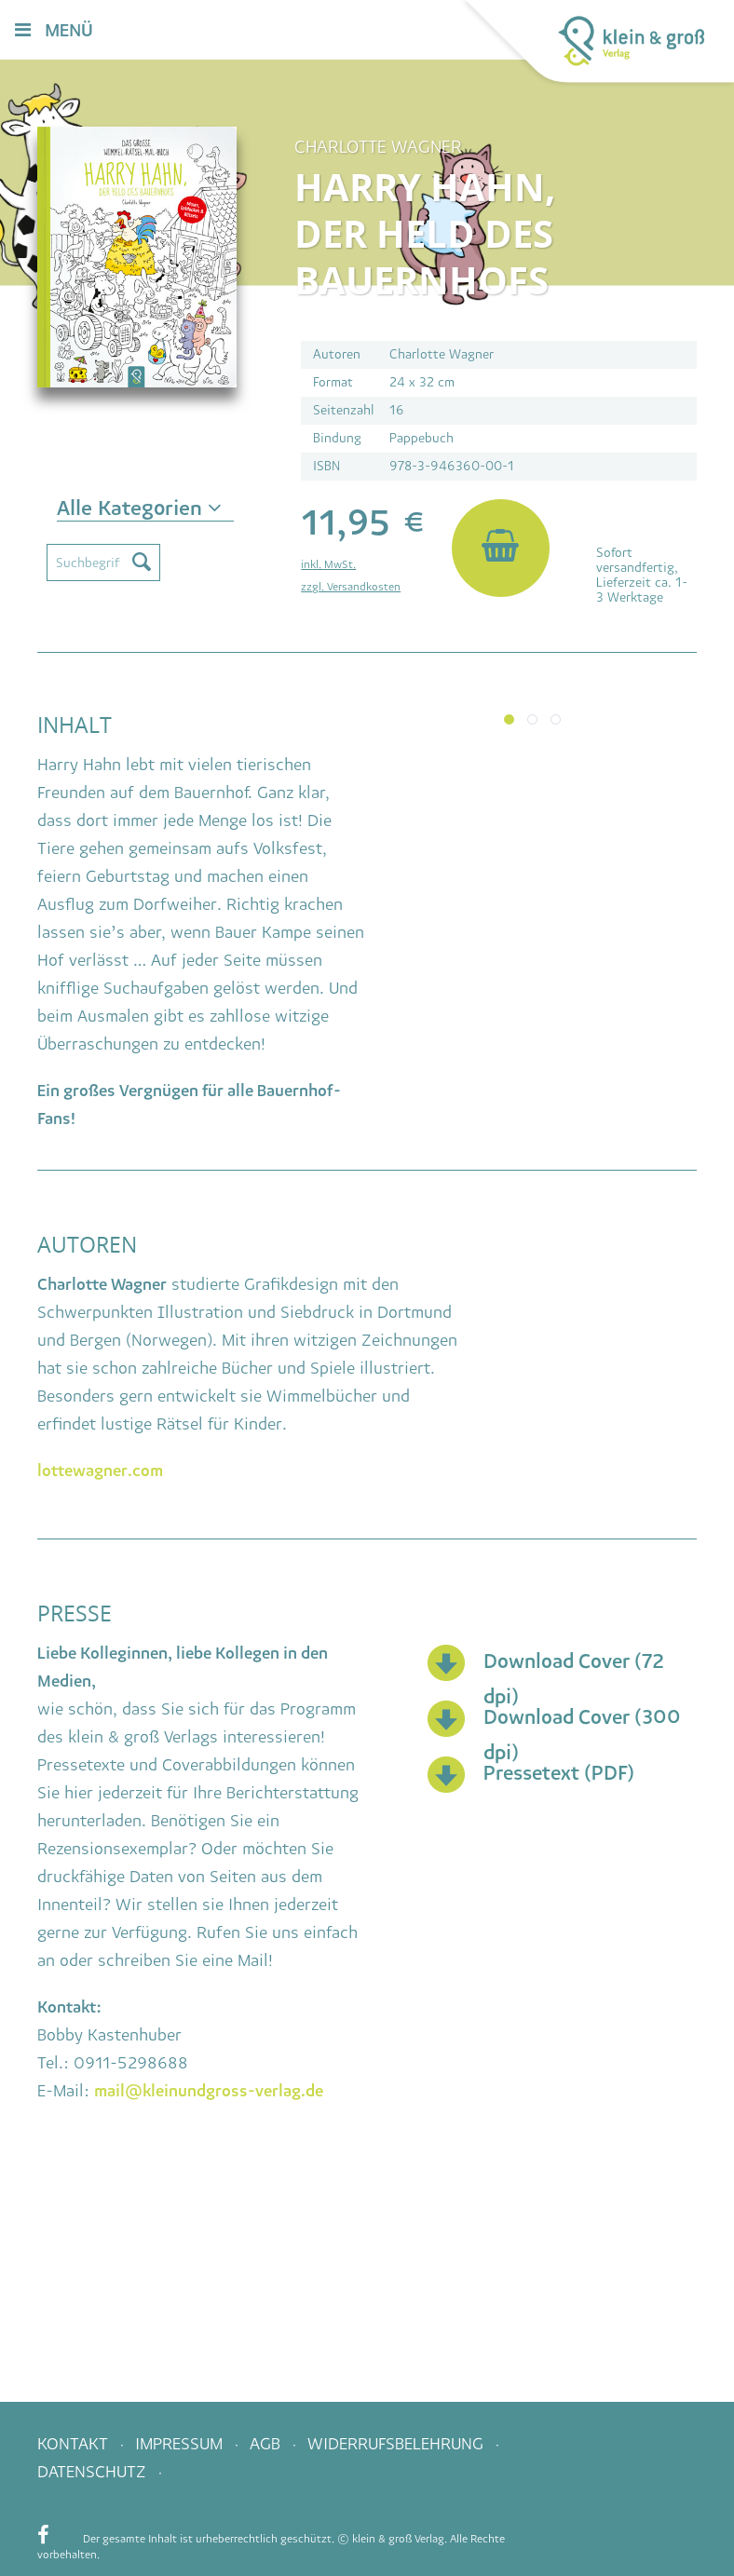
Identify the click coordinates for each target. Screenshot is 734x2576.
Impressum (181, 2444)
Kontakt (75, 2444)
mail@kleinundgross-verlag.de (208, 2091)
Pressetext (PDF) (558, 1772)
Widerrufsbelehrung (397, 2444)
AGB (267, 2444)
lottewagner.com (100, 1470)
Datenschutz (94, 2471)
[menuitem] (410, 31)
